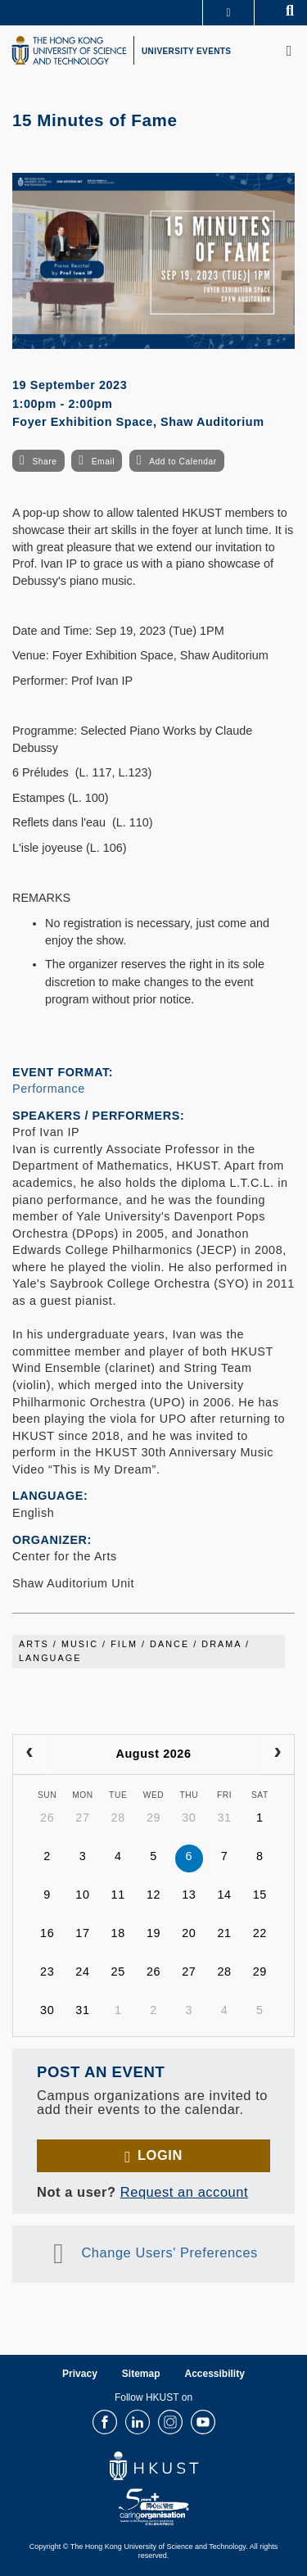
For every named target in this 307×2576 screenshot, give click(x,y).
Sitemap (141, 2373)
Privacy (79, 2373)
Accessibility (215, 2373)
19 (153, 1933)
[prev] (29, 1754)
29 (153, 1817)
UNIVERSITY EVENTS (186, 51)
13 (189, 1894)
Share (44, 461)
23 (47, 1971)
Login (160, 2155)
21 (224, 1933)
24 (82, 1971)
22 (260, 1933)
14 (224, 1894)
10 (82, 1894)
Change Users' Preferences (169, 2253)
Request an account (184, 2191)
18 (118, 1933)
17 (82, 1933)
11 (118, 1894)
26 (47, 1817)
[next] (277, 1754)
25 (118, 1971)
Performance (48, 1088)
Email (103, 461)
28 (118, 1817)
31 (224, 1817)
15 (260, 1894)
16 (47, 1933)
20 (189, 1933)
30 (189, 1817)
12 (153, 1894)
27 (82, 1817)
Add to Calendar (183, 461)
